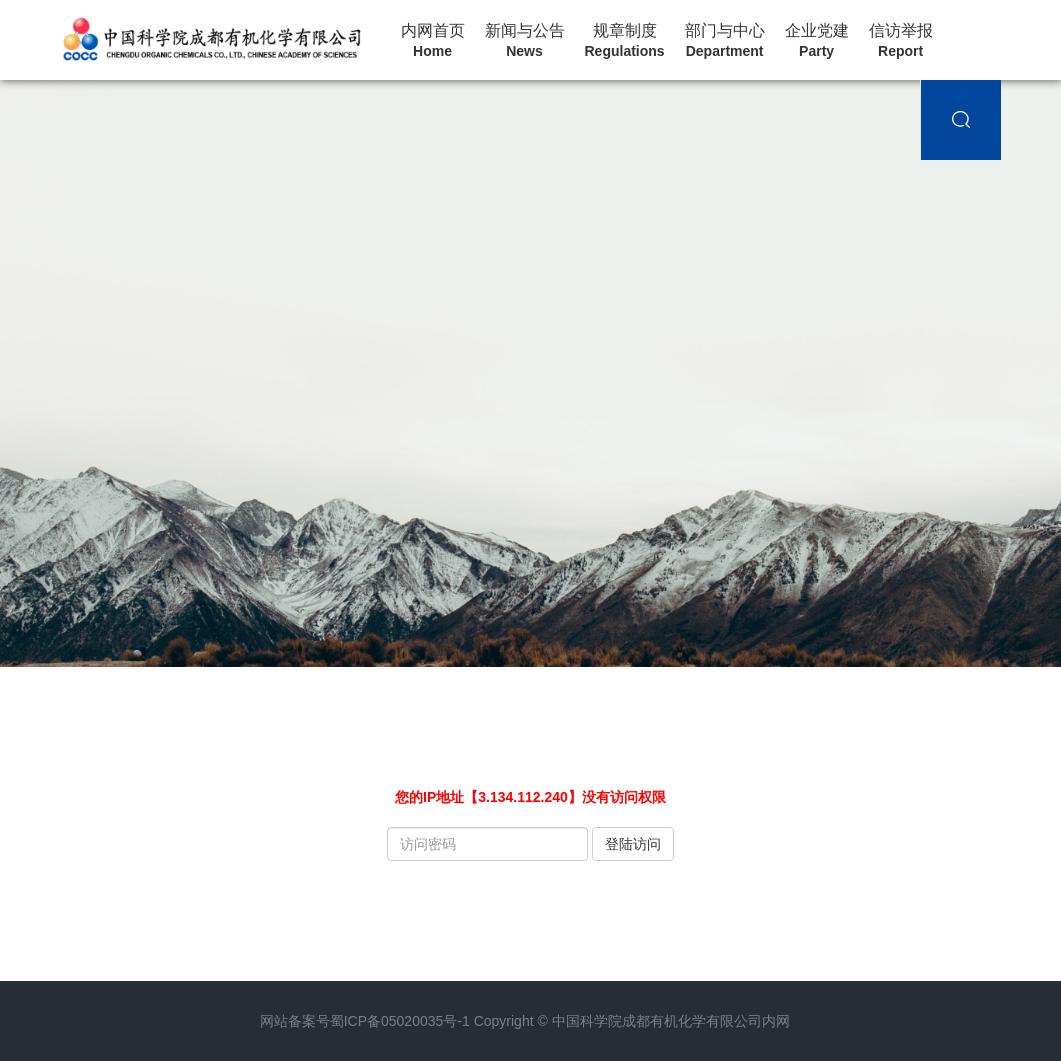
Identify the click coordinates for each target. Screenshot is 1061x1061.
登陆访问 (633, 844)
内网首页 (433, 41)
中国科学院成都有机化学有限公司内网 (671, 1021)
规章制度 (625, 41)
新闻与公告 (525, 41)
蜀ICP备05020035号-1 (400, 1021)
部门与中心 (725, 41)
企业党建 (817, 41)
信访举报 (901, 41)
